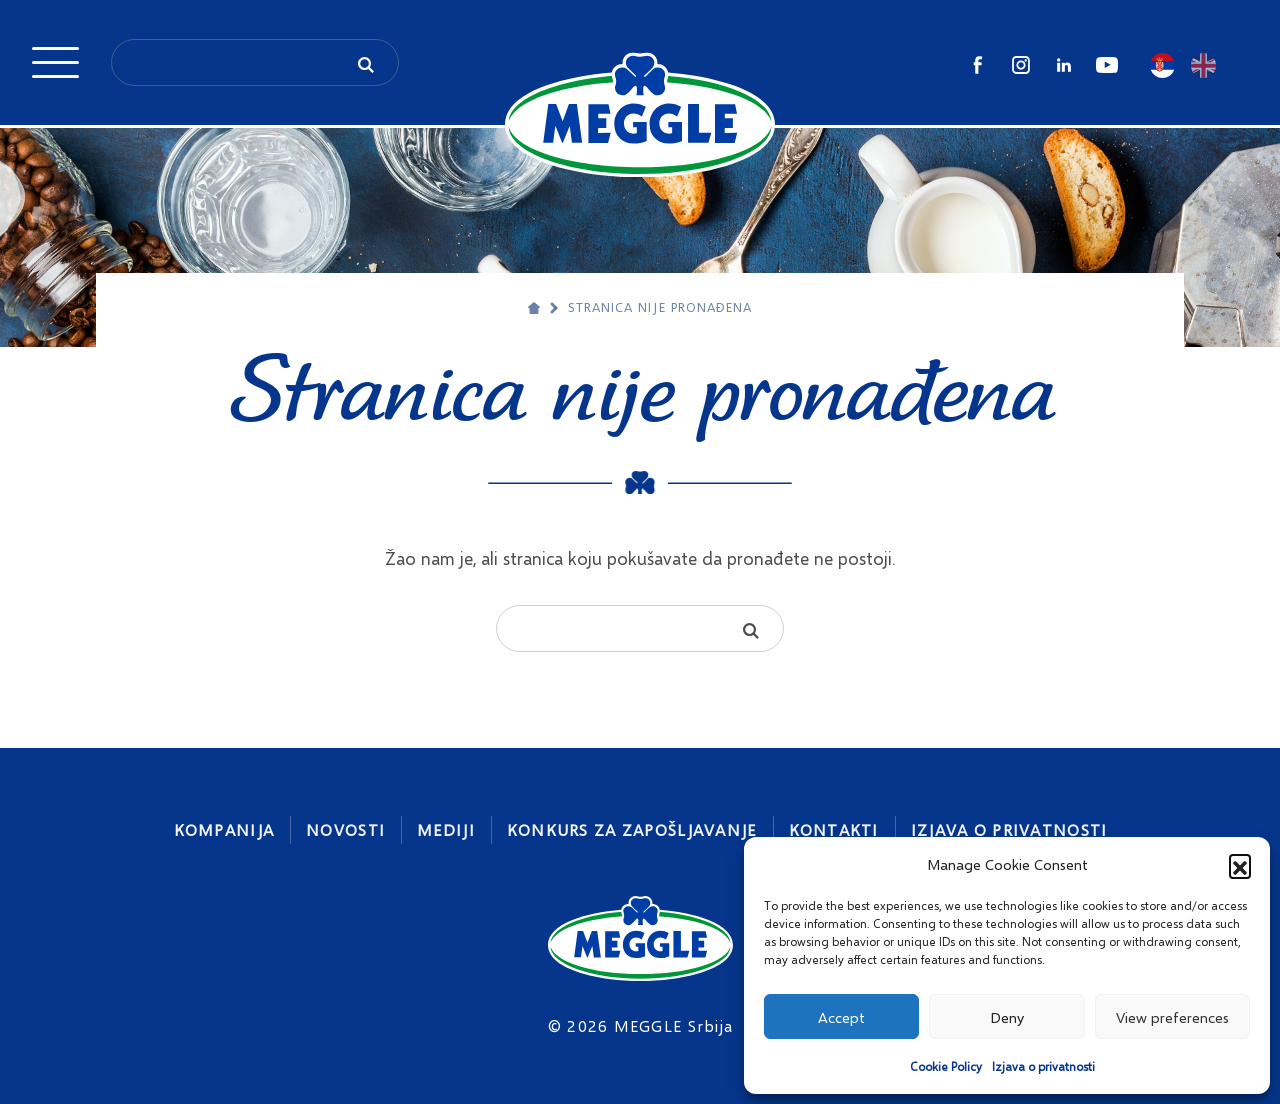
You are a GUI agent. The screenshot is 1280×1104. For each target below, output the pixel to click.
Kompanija (224, 829)
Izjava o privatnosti (1043, 1066)
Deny (1007, 1017)
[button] (1240, 865)
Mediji (446, 829)
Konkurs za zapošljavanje (632, 829)
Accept (841, 1017)
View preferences (1172, 1017)
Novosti (345, 829)
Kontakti (834, 829)
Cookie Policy (946, 1066)
